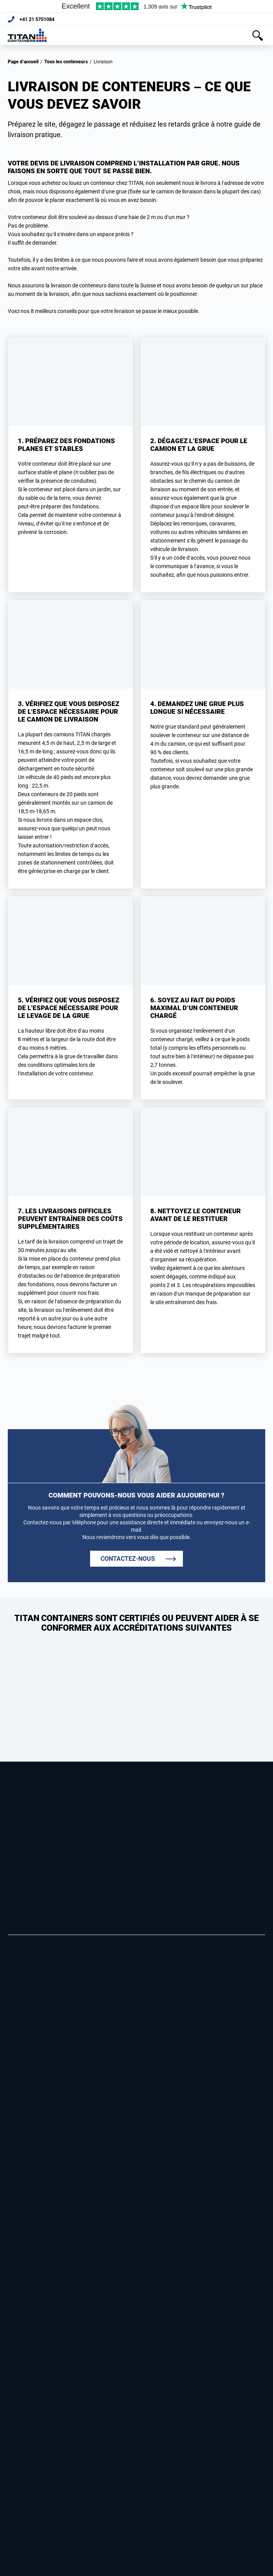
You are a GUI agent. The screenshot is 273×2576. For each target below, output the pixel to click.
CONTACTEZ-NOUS (128, 1558)
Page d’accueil (23, 61)
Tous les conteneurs (66, 61)
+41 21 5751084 (38, 19)
